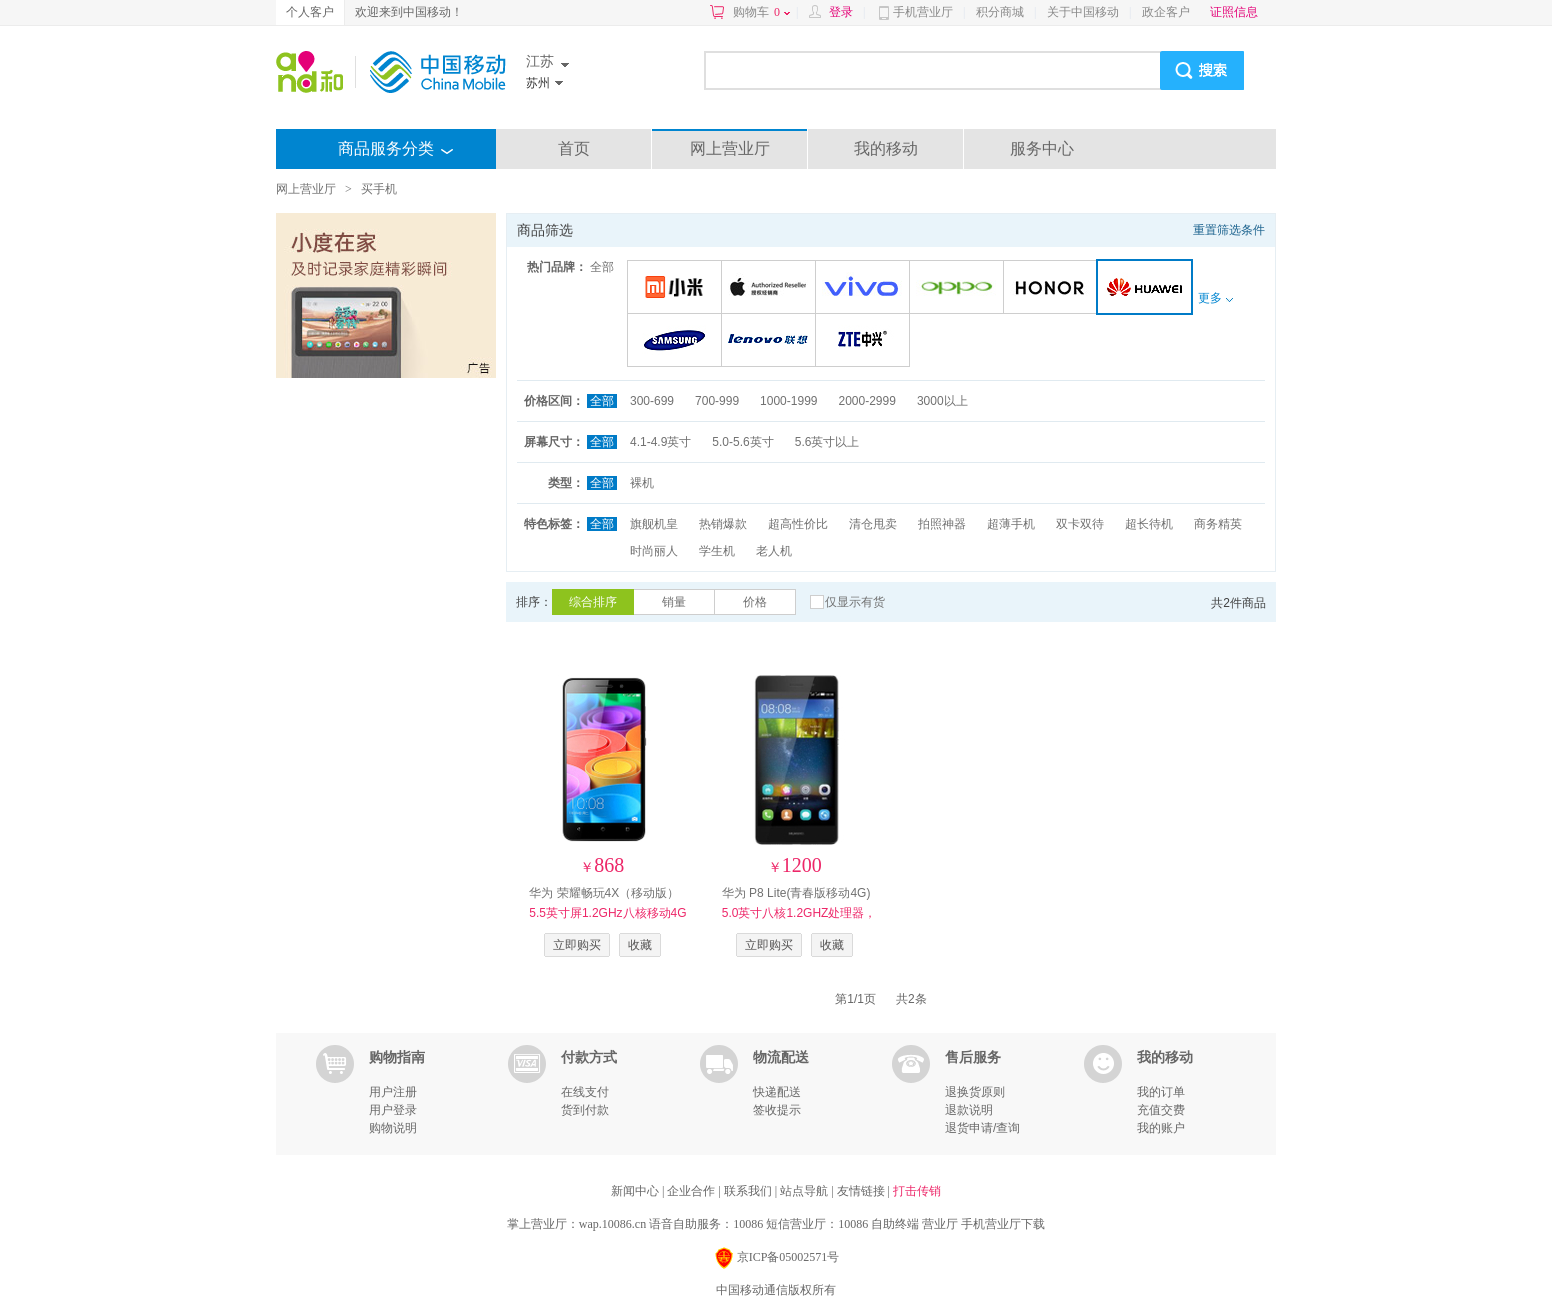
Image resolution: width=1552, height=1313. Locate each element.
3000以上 (942, 401)
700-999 (717, 401)
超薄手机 (1011, 524)
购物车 (761, 12)
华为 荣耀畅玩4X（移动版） (607, 913)
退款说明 (969, 1110)
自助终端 (895, 1224)
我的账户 (1161, 1128)
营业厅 (940, 1224)
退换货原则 (975, 1092)
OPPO (959, 288)
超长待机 (1149, 524)
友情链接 (862, 1191)
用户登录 (393, 1110)
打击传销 (917, 1191)
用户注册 (393, 1092)
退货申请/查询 (982, 1128)
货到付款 (585, 1110)
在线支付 (585, 1092)
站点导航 (805, 1191)
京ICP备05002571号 (776, 1258)
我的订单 (1161, 1092)
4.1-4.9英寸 (660, 442)
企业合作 (692, 1191)
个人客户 (310, 12)
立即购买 (577, 945)
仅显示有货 (855, 602)
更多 (1215, 298)
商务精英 (1218, 524)
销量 (674, 602)
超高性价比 (798, 524)
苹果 (771, 288)
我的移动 (886, 148)
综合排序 (593, 602)
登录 (841, 12)
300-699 (652, 401)
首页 (574, 148)
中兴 (865, 341)
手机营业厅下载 (1003, 1224)
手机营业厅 (923, 12)
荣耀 (1053, 288)
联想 (771, 341)
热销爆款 (723, 524)
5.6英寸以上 (827, 442)
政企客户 (1166, 12)
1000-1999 (788, 401)
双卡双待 (1080, 524)
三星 (677, 341)
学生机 (717, 551)
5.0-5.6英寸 (742, 442)
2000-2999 (866, 401)
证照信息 (1234, 12)
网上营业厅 (730, 148)
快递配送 (777, 1092)
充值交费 (1161, 1110)
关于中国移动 (1083, 12)
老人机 (774, 551)
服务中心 (1042, 148)
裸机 (642, 483)
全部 (602, 267)
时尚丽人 (654, 551)
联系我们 (749, 1191)
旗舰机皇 (654, 524)
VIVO (865, 288)
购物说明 (393, 1128)
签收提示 (777, 1110)
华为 (1148, 288)
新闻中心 (636, 1191)
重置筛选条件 (1229, 230)
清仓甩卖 (873, 524)
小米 (677, 288)
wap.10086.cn (612, 1224)
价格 (755, 602)
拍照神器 (942, 524)
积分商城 (1000, 12)
